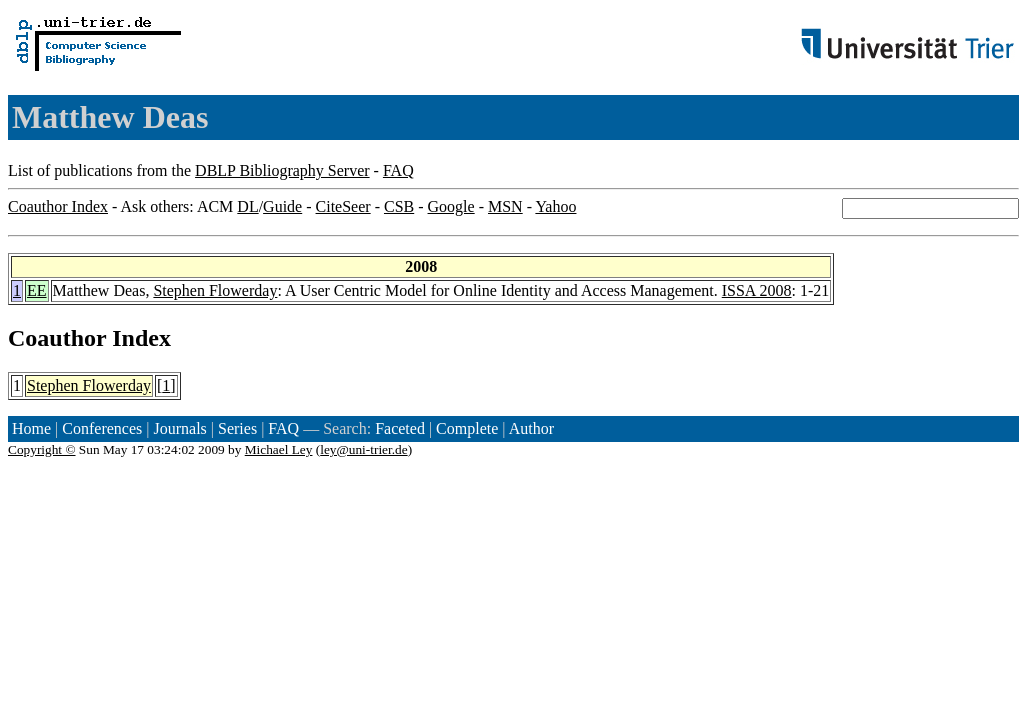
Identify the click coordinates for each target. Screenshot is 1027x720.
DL (247, 206)
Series (237, 428)
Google (451, 206)
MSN (505, 206)
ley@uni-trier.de (363, 449)
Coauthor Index (58, 206)
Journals (179, 428)
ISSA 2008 (757, 290)
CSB (399, 206)
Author (531, 428)
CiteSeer (343, 206)
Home (31, 428)
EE (37, 290)
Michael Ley (279, 449)
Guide (282, 206)
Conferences (102, 428)
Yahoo (555, 206)
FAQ (398, 170)
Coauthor (57, 338)
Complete (467, 428)
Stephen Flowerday (215, 290)
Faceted (400, 428)
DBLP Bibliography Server (282, 170)
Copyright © (42, 449)
